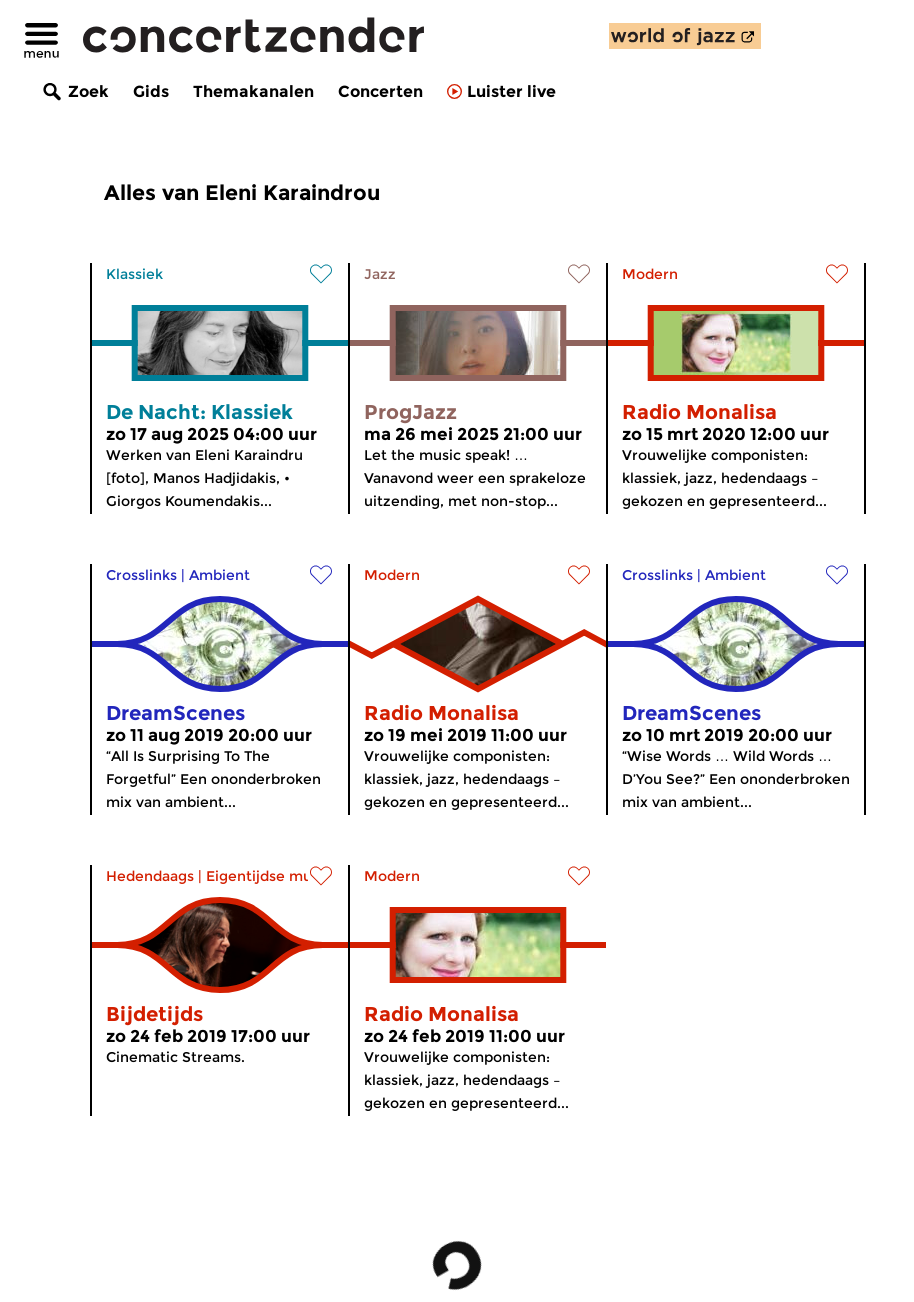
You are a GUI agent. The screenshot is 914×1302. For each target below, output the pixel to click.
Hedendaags (150, 876)
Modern (650, 274)
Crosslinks (141, 575)
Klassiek (134, 274)
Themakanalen (253, 91)
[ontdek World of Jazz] (685, 36)
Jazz (380, 274)
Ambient (219, 575)
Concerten (380, 91)
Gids (151, 91)
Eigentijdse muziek (273, 876)
